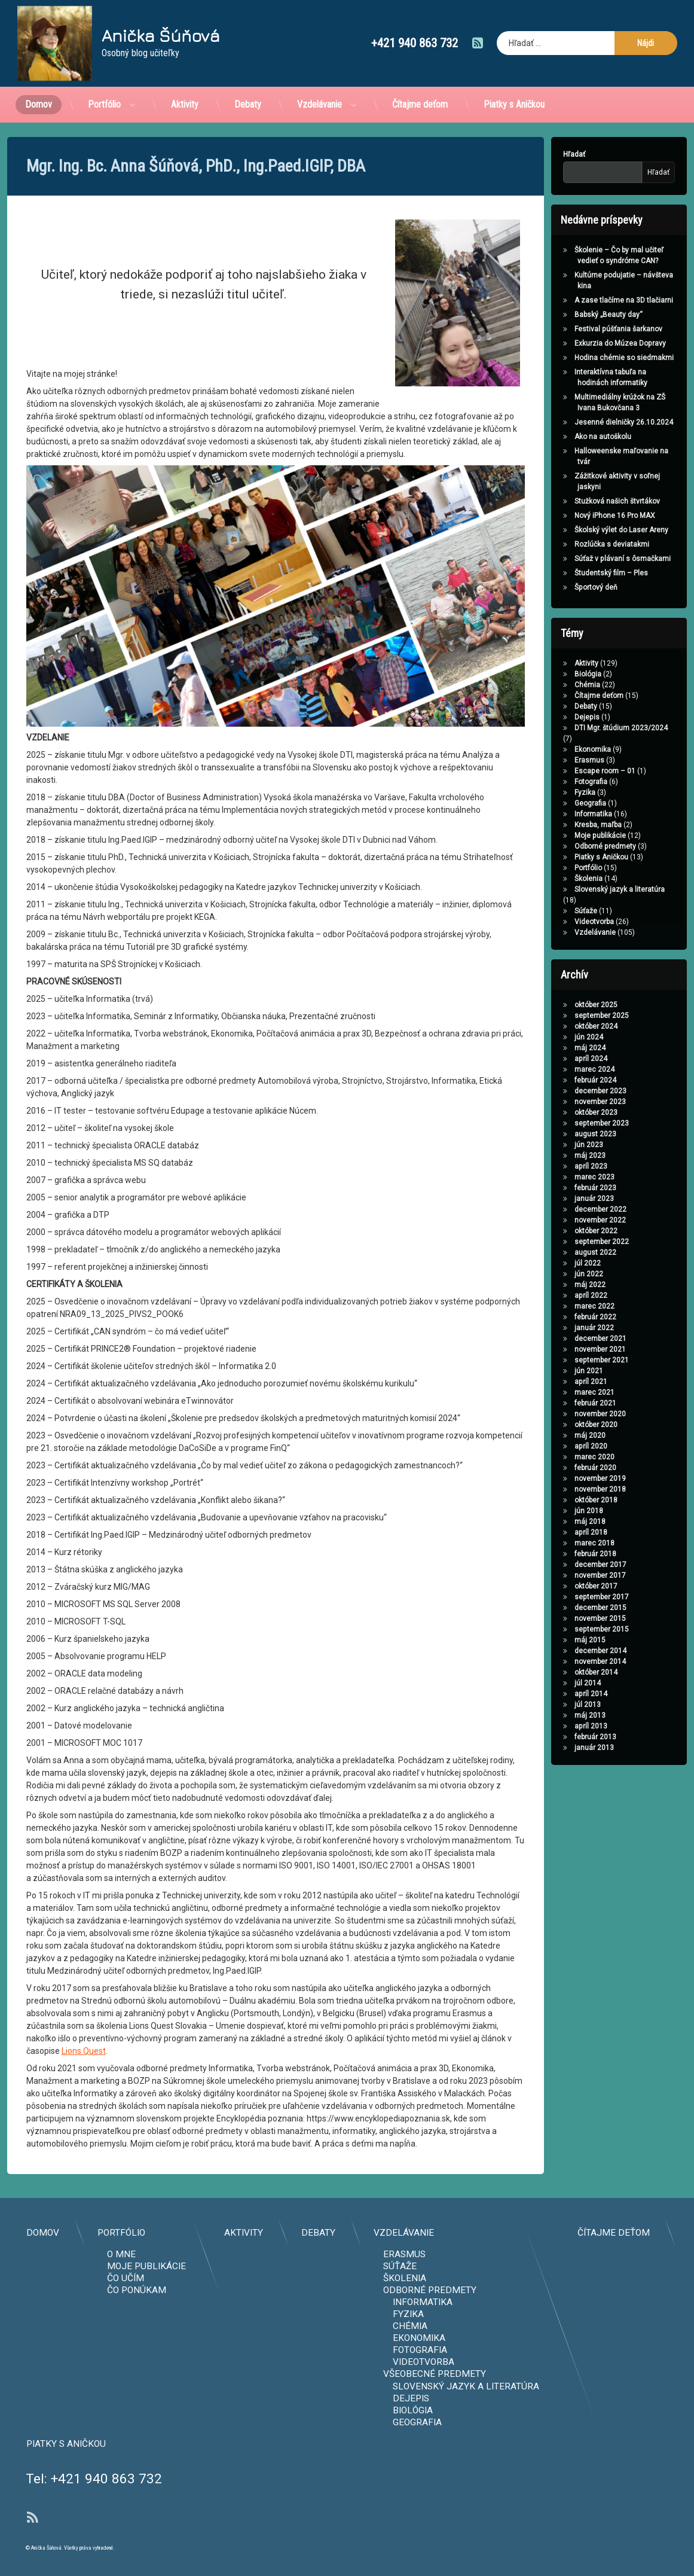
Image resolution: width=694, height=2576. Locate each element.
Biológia (550, 674)
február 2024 (558, 1080)
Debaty (247, 71)
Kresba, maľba (561, 825)
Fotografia (553, 782)
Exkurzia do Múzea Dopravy (583, 343)
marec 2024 (557, 1069)
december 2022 (563, 1209)
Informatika (556, 814)
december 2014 (563, 1651)
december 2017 (563, 1564)
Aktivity (184, 71)
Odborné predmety (568, 846)
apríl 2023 (553, 1166)
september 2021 (564, 1360)
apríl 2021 (553, 1381)
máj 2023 (552, 1155)
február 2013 (558, 1737)
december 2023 (563, 1091)
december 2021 (563, 1338)
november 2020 (563, 1414)
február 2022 (558, 1317)
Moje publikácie (563, 835)
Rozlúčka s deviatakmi (574, 544)
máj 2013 (552, 1715)
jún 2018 (551, 1511)
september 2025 (564, 1015)
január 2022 (557, 1328)
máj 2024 (552, 1048)
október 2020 (558, 1424)
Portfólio (104, 71)
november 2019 (563, 1478)
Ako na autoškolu (565, 436)
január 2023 (557, 1198)
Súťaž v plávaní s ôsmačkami (585, 558)
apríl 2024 (553, 1058)
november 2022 (563, 1220)
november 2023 (563, 1102)
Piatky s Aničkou (514, 71)
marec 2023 (557, 1177)
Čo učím (492, 2278)
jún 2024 (551, 1037)
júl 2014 (550, 1683)
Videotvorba (557, 921)
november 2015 (563, 1618)
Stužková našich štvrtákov (580, 501)
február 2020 (558, 1468)
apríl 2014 (553, 1694)
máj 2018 (552, 1521)
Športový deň (558, 587)
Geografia (553, 803)
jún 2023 (551, 1145)
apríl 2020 (553, 1446)
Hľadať (537, 154)
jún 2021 (551, 1371)
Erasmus (552, 760)
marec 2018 (557, 1543)
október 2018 (558, 1500)
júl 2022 (550, 1263)
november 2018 (563, 1489)
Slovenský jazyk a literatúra (582, 889)
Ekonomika (555, 749)
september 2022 (564, 1241)
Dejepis (549, 717)
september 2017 (564, 1597)
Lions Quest (84, 1495)
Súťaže (548, 911)
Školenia (551, 878)
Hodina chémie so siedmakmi (587, 357)
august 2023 (558, 1134)
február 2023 (558, 1188)
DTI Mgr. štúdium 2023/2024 (584, 728)
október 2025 (558, 1005)
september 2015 (564, 1629)
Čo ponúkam (503, 2290)
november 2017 (563, 1575)
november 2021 (563, 1349)
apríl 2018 (553, 1532)
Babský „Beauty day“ (571, 314)
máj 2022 (552, 1285)
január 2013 (557, 1747)
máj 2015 (552, 1640)
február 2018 (558, 1554)
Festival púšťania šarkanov (581, 329)
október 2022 (558, 1231)
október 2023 (558, 1112)
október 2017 (558, 1586)
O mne (488, 2254)
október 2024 (558, 1026)
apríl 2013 (553, 1726)
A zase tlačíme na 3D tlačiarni (586, 300)
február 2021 (558, 1403)
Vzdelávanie (319, 71)
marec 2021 (557, 1392)
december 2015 (563, 1607)
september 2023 (564, 1123)
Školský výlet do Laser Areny (584, 530)
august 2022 (558, 1252)
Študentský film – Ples (574, 573)
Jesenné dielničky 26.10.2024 (586, 422)
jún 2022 (551, 1274)
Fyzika (547, 792)
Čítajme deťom (420, 71)
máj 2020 (552, 1435)
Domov (38, 71)
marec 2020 (557, 1457)
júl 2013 (550, 1704)
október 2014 (558, 1672)
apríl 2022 (553, 1295)
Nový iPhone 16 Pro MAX (577, 515)
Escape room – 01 (567, 771)
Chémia (550, 685)
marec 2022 (557, 1306)
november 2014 (563, 1661)
